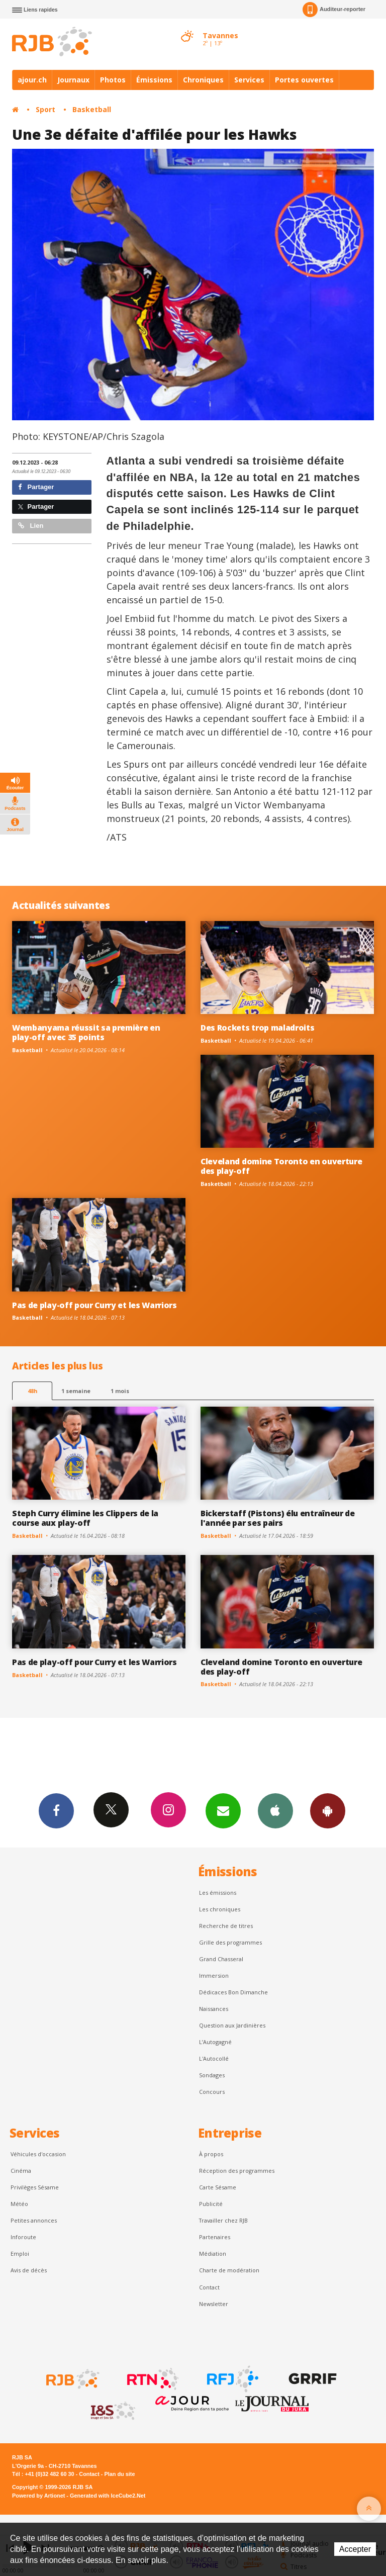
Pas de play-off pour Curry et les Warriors (94, 1305)
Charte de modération (229, 2270)
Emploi (20, 2253)
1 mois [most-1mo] (120, 1391)
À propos (211, 2154)
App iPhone (275, 1810)
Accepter (355, 2549)
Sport (45, 109)
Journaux (73, 79)
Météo (19, 2203)
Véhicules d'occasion (38, 2154)
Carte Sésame (217, 2187)
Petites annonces (34, 2220)
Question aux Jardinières (232, 2025)
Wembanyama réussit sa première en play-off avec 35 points (86, 1032)
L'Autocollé (214, 2058)
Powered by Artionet (38, 2496)
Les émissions (217, 1892)
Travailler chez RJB (223, 2220)
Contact (209, 2287)
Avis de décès (29, 2270)
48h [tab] (32, 1391)
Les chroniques (219, 1909)
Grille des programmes (230, 1942)
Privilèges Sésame (35, 2187)
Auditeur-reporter (334, 9)
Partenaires (214, 2237)
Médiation (212, 2253)
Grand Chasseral (221, 1959)
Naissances (213, 2008)
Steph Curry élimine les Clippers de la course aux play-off (85, 1518)
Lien (30, 525)
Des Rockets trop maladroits (258, 1027)
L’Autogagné (215, 2042)
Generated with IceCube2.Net (107, 2496)
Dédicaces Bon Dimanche (233, 1992)
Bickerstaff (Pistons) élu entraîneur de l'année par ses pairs (278, 1518)
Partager (36, 487)
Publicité (211, 2203)
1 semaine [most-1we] (75, 1391)
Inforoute (23, 2237)
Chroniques (203, 79)
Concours (212, 2091)
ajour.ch (32, 79)
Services (249, 79)
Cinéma (21, 2170)
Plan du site (119, 2474)
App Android (327, 1810)
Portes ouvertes (304, 79)
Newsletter (213, 2304)
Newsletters (223, 1810)
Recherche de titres (226, 1925)
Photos (113, 79)
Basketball (91, 109)
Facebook (56, 1810)
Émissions (154, 79)
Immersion (214, 1975)
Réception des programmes (236, 2170)
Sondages (212, 2075)
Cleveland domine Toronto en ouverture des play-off (281, 1166)
